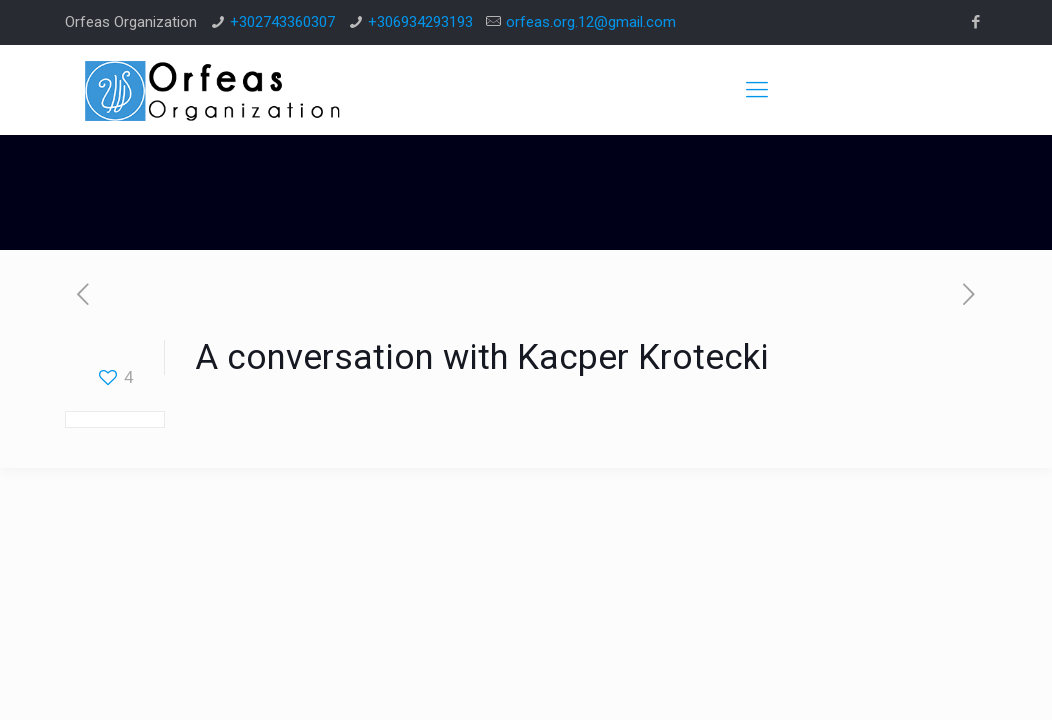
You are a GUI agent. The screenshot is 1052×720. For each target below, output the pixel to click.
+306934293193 (420, 22)
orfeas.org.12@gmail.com (591, 22)
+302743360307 (282, 22)
